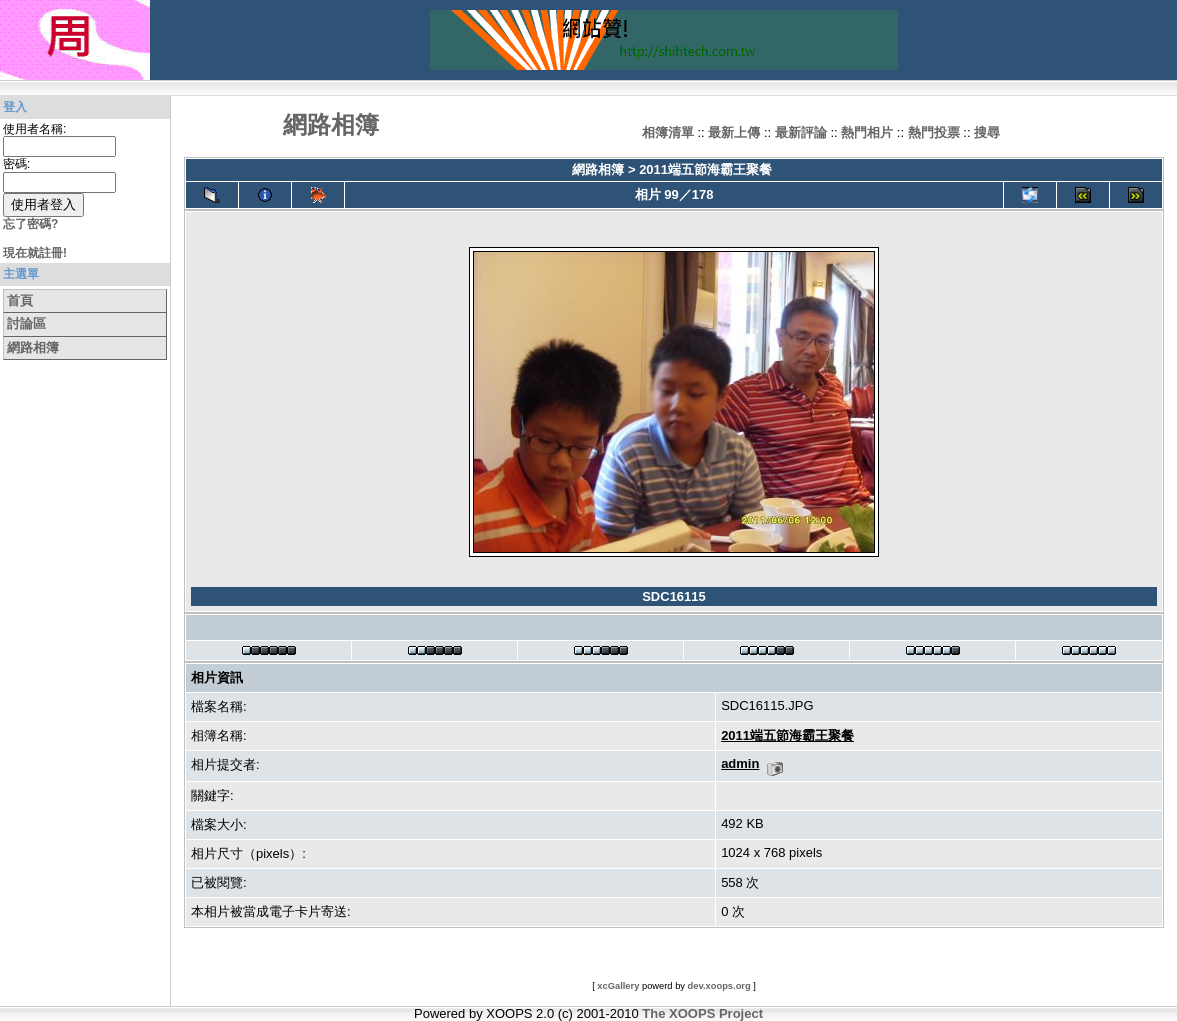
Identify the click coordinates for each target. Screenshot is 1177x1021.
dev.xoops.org (719, 986)
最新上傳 (734, 132)
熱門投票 (934, 132)
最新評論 (801, 132)
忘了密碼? (30, 224)
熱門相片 (867, 132)
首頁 (20, 300)
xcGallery (618, 986)
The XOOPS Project (702, 1013)
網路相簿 (33, 347)
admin (740, 763)
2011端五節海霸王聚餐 (705, 169)
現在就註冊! (35, 253)
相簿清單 (668, 132)
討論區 (26, 323)
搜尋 (987, 132)
